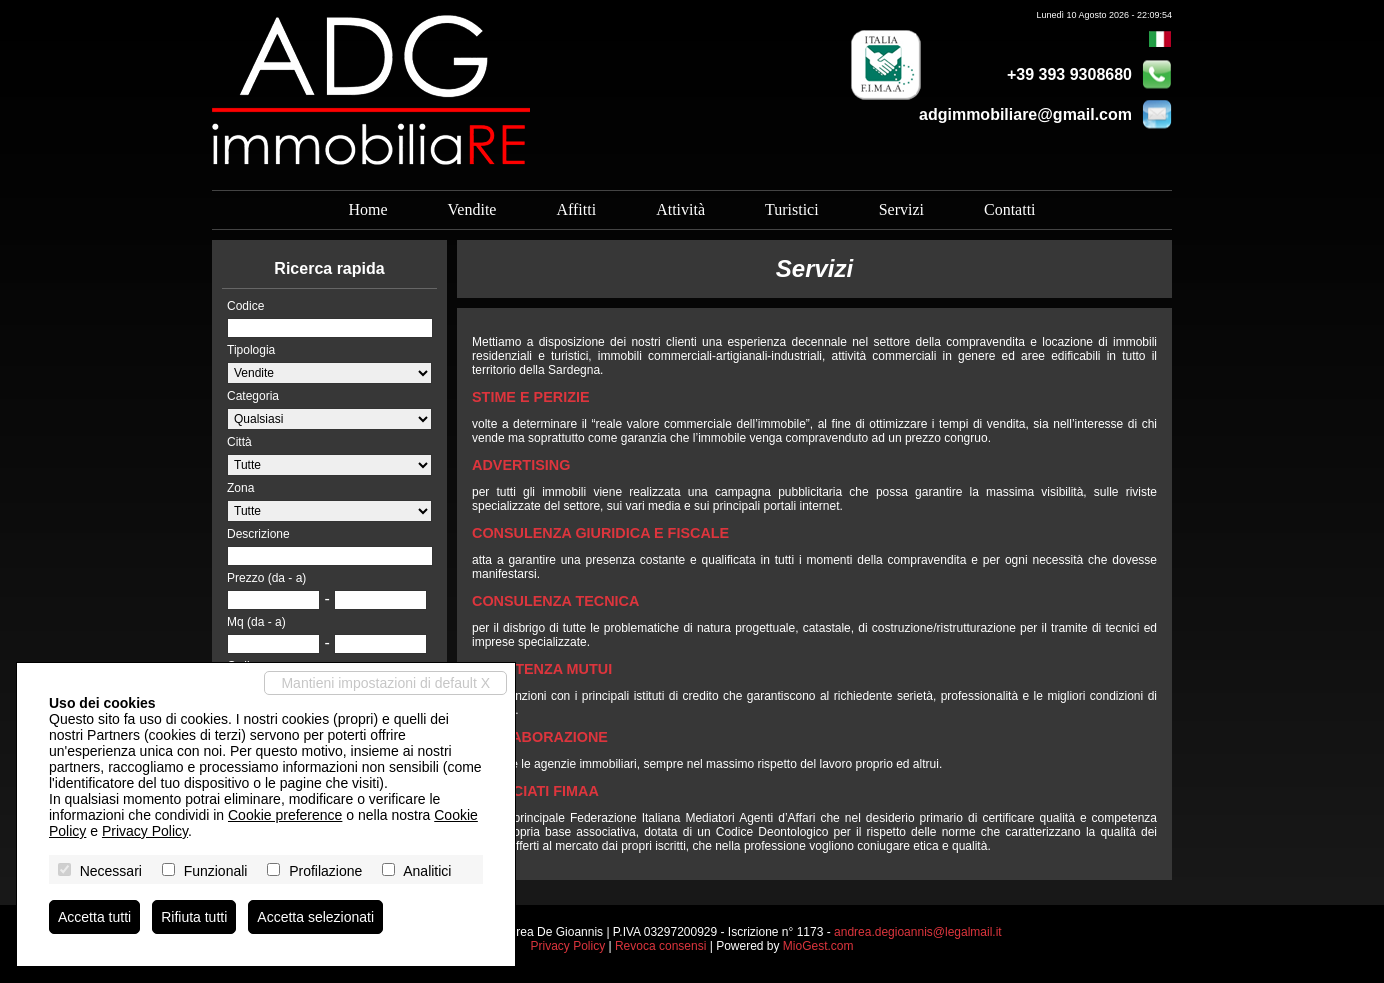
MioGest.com (818, 946)
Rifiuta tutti (194, 917)
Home (367, 209)
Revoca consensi (660, 946)
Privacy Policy (567, 946)
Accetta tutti (94, 917)
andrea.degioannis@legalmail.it (918, 932)
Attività (680, 209)
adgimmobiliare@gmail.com (1025, 114)
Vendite (472, 209)
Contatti (1010, 209)
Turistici (792, 209)
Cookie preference (285, 815)
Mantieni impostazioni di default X (385, 683)
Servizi (901, 209)
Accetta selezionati (315, 917)
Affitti (576, 209)
